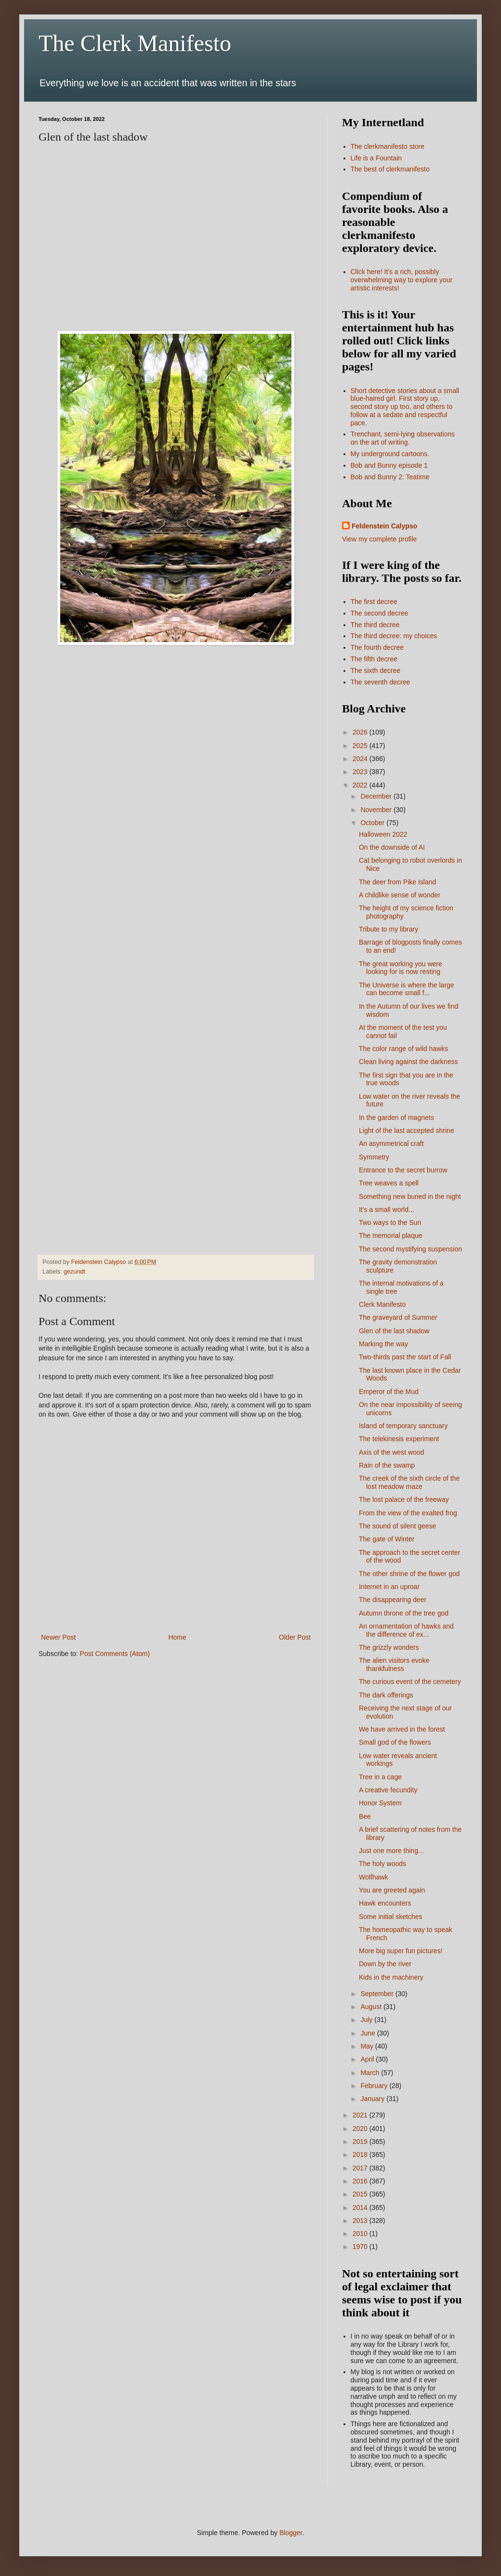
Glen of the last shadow (394, 1331)
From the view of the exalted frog (408, 1513)
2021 (361, 2115)
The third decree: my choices (394, 636)
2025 (361, 745)
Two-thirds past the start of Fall (405, 1357)
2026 (361, 732)
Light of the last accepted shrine (406, 1130)
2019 (361, 2141)
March (370, 2073)
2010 (361, 2233)
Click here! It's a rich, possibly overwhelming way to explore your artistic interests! (402, 280)
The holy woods (382, 1863)
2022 (361, 785)
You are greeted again (392, 1890)
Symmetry (374, 1157)
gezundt (74, 1271)
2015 (361, 2194)
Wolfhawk (373, 1877)
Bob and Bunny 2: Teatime (390, 477)
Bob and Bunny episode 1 (389, 465)
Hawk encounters (385, 1903)
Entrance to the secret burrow (403, 1170)
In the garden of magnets (396, 1117)
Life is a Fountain (376, 158)
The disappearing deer (392, 1599)
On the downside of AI (392, 847)
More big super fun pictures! (401, 1951)
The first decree (374, 601)
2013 (361, 2220)
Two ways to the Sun (390, 1222)
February (374, 2086)
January (373, 2099)
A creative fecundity (388, 1790)
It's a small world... (386, 1209)
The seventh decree (380, 682)
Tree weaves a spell (389, 1183)
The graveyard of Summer (398, 1317)
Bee (365, 1816)
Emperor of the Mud (389, 1391)
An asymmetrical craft (391, 1143)
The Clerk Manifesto (135, 43)
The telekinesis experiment (399, 1439)
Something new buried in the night (410, 1196)
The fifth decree (374, 659)
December (376, 796)
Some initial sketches (390, 1916)
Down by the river (385, 1964)
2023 (361, 771)
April (368, 2059)
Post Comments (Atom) (115, 1653)
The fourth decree (377, 647)
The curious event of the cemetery (410, 1681)
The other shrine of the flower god (409, 1573)
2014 (361, 2207)
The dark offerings (386, 1695)
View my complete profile (379, 539)
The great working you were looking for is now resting (400, 968)
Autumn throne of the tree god (403, 1613)
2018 (361, 2154)
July (367, 2020)
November (376, 810)
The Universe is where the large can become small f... (406, 989)
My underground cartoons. (390, 454)
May (367, 2046)
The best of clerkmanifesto (390, 169)
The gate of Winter (386, 1539)
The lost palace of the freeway (404, 1499)
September (377, 1994)
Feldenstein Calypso (384, 526)
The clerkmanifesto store (387, 146)
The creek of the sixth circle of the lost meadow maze (409, 1482)
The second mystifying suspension (410, 1249)
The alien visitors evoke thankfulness (394, 1664)
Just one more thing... (391, 1850)
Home (177, 1637)
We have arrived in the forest (402, 1729)
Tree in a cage (380, 1777)
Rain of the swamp (387, 1465)
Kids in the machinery (391, 1977)
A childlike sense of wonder (399, 895)
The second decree (380, 613)
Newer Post (58, 1637)
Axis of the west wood (391, 1452)
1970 (361, 2246)
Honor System (380, 1803)
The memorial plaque (390, 1235)
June (368, 2033)
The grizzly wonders (389, 1647)
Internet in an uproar (389, 1586)
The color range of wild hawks (403, 1048)
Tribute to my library (388, 929)
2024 (361, 758)
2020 (361, 2128)
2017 (361, 2168)
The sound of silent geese (397, 1526)
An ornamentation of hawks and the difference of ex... (406, 1630)
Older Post (295, 1637)
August (371, 2007)
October (373, 823)
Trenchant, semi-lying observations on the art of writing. (403, 438)
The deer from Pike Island (397, 882)
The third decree (375, 625)
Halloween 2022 (383, 834)
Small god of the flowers (395, 1742)
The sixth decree (376, 670)
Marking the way (383, 1344)
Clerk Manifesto (382, 1304)
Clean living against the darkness (408, 1061)
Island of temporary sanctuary (403, 1426)
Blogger (290, 2533)
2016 (361, 2181)
